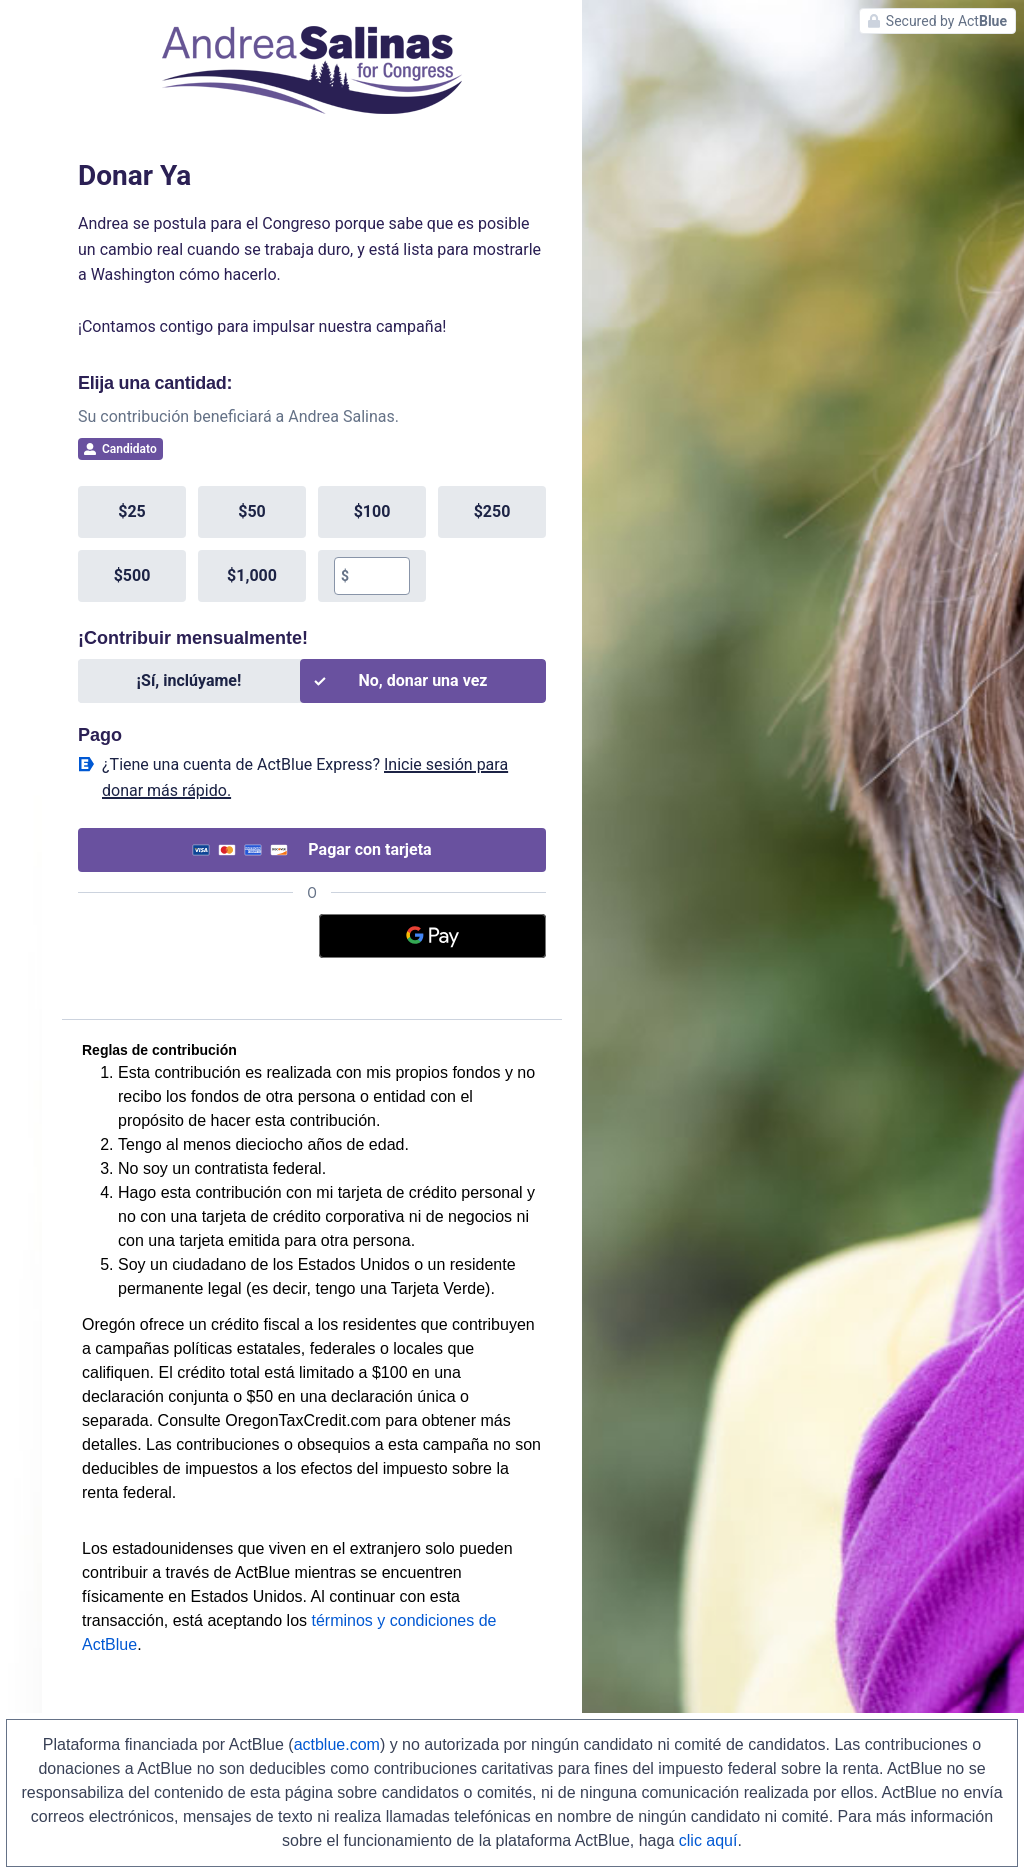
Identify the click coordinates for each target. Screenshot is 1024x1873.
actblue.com (337, 1744)
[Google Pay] (433, 936)
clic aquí (708, 1840)
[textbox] (379, 576)
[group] (312, 544)
